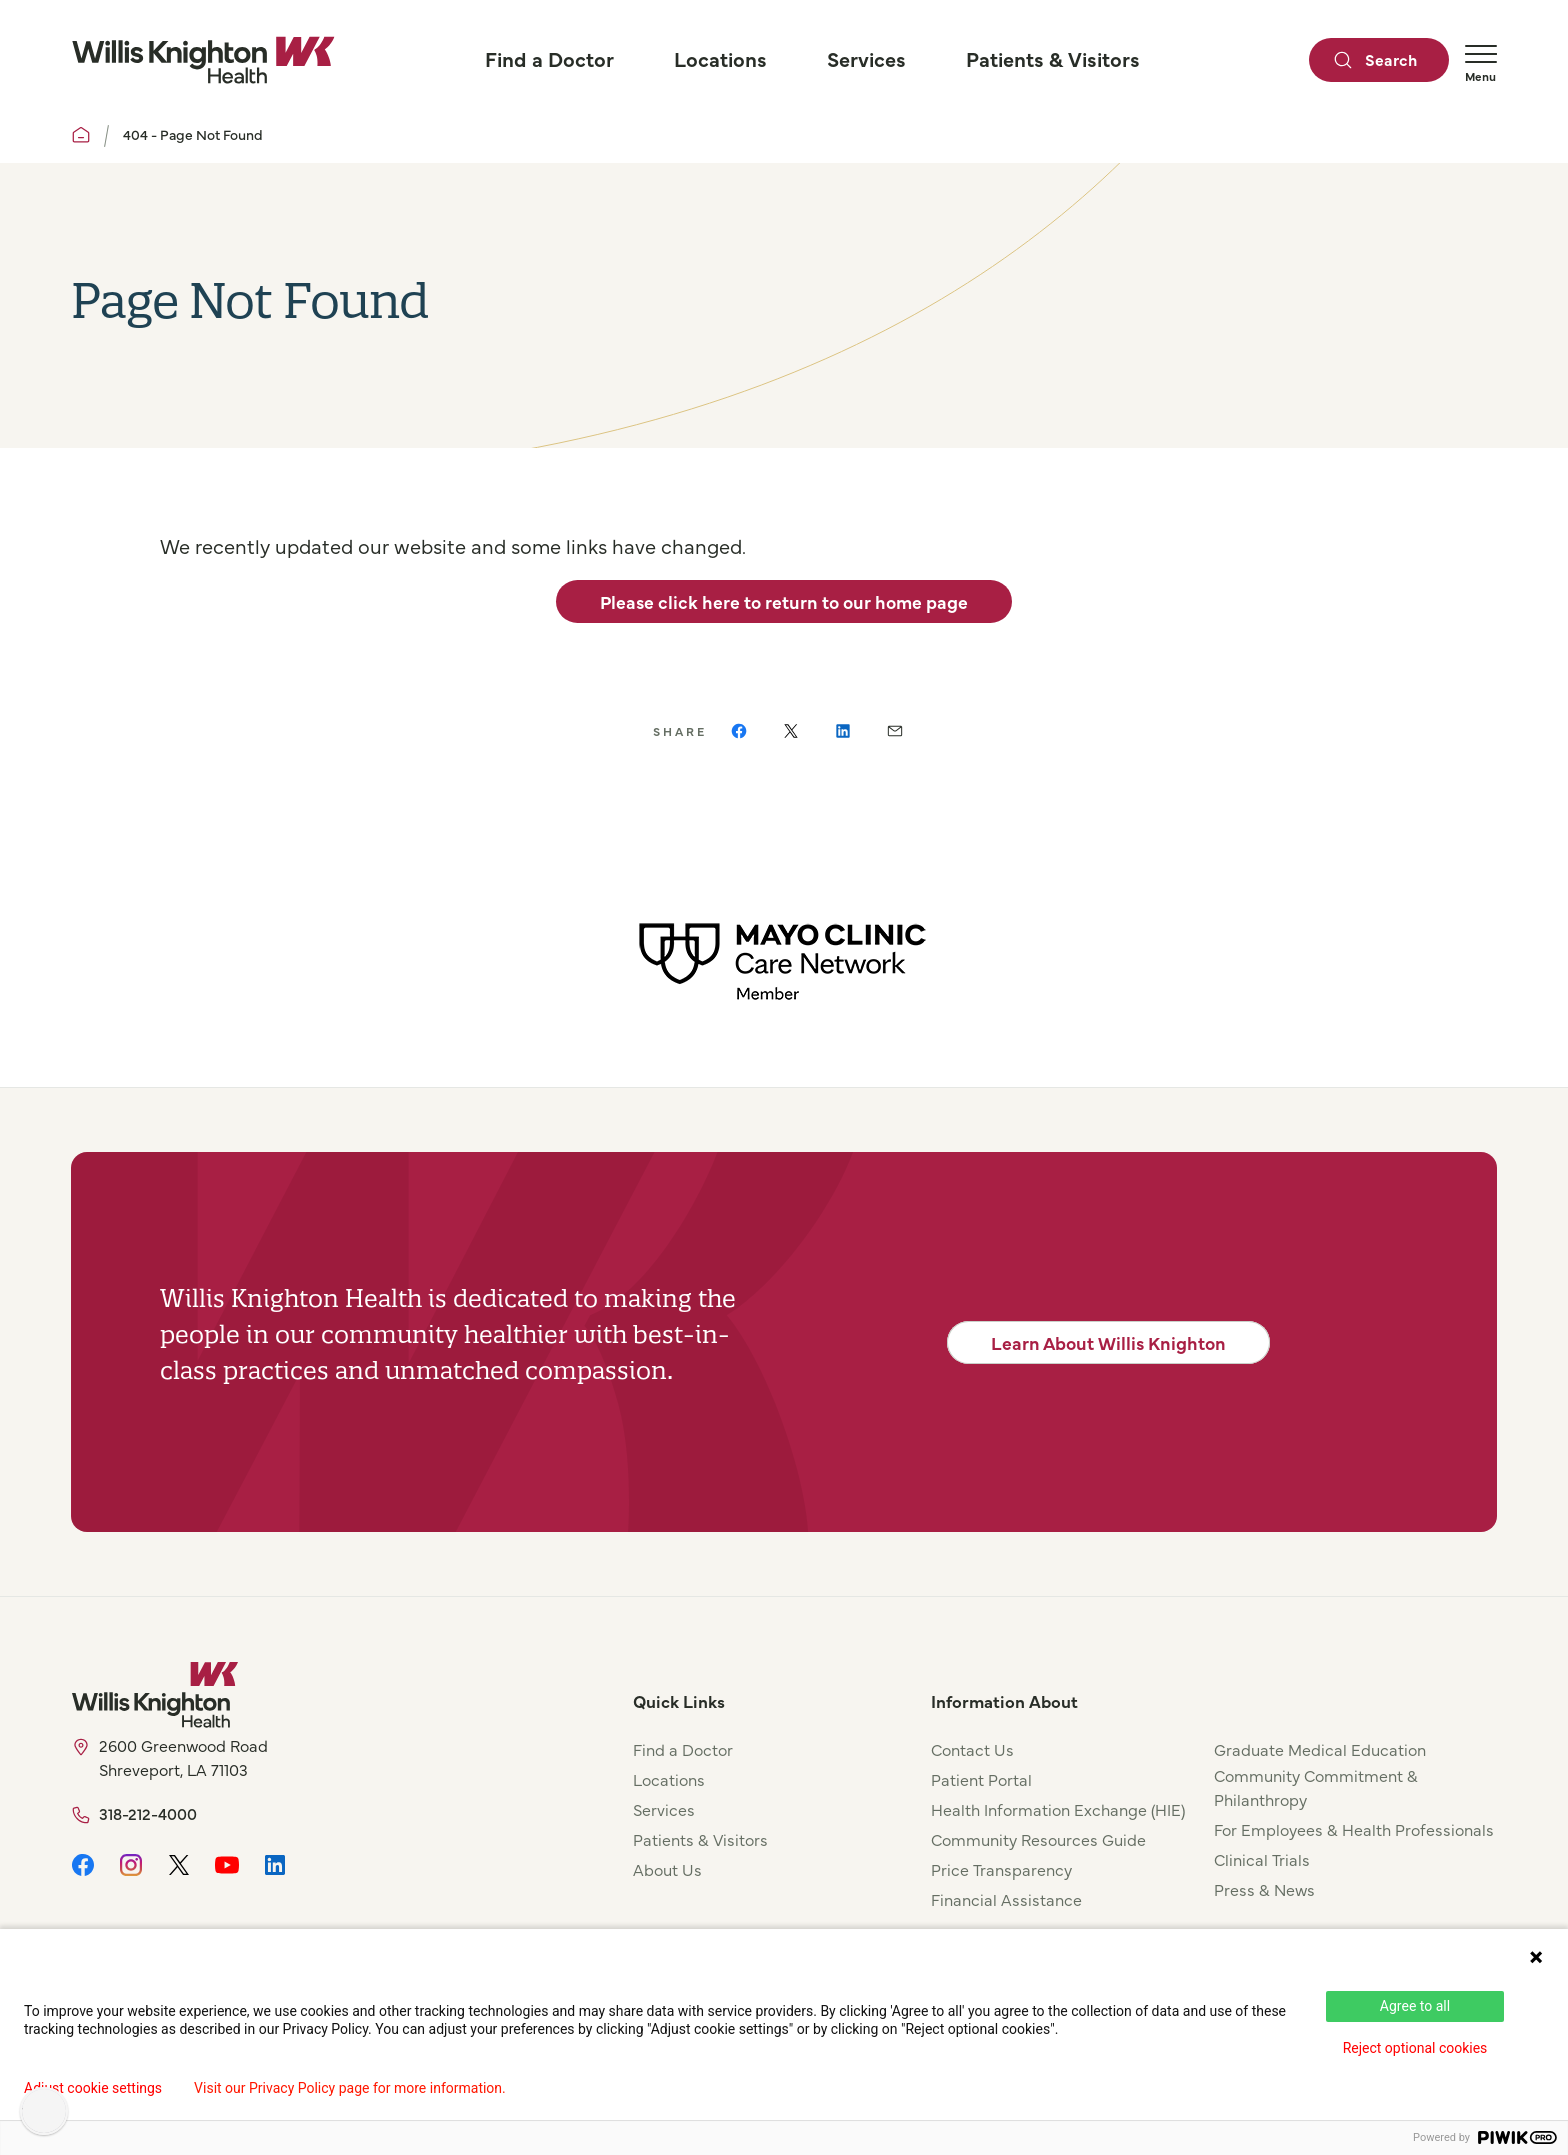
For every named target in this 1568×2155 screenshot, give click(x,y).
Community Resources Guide (1038, 1839)
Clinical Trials (1262, 1859)
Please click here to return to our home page (784, 601)
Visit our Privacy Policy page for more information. (350, 2088)
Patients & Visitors (700, 1839)
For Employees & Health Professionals (1354, 1829)
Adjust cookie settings (93, 2088)
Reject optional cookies (1415, 2048)
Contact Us (972, 1749)
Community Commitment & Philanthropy (1316, 1787)
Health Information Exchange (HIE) (1058, 1809)
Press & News (1264, 1889)
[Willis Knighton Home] (203, 60)
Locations (669, 1779)
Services (664, 1809)
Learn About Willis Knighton (1108, 1342)
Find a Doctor (683, 1749)
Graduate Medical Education (1320, 1749)
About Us (667, 1869)
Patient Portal (981, 1779)
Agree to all (1415, 2006)
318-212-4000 (148, 1813)
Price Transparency (1001, 1869)
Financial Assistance (1006, 1899)
